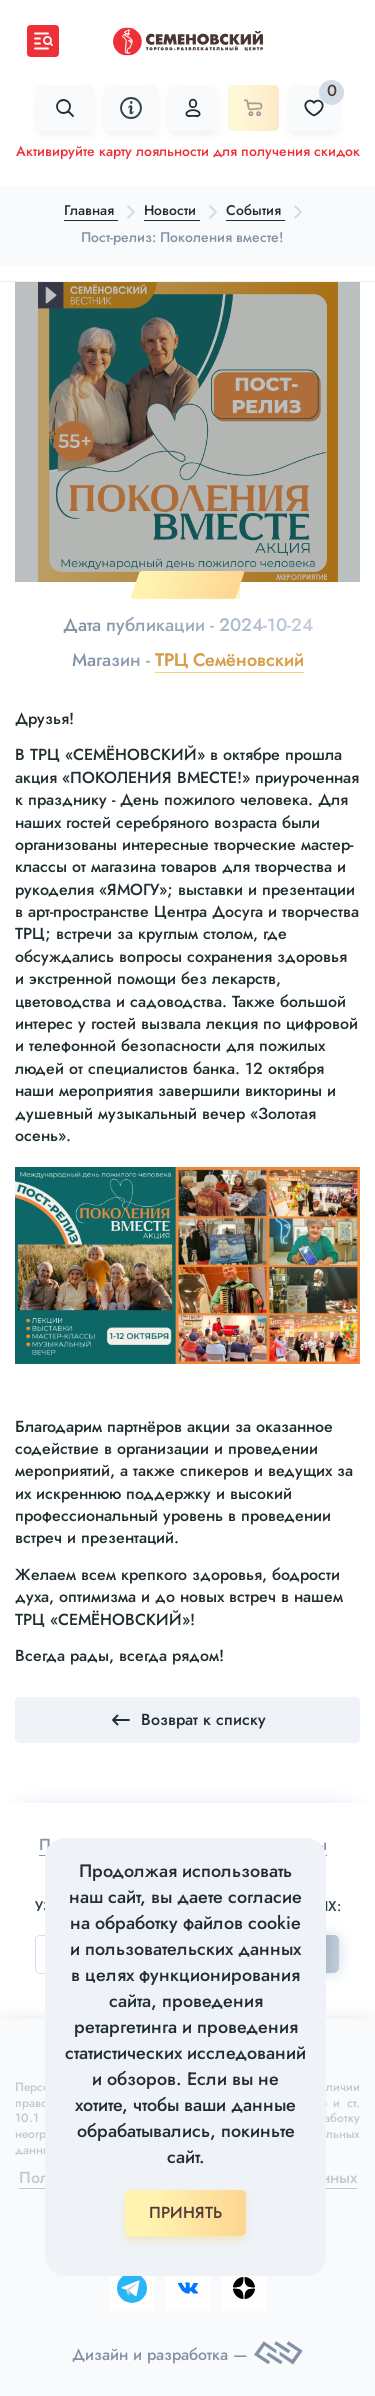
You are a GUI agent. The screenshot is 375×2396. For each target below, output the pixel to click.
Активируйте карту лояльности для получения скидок (188, 151)
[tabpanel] (187, 432)
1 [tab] (187, 585)
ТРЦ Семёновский (229, 660)
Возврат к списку (187, 1720)
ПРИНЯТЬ (185, 2212)
